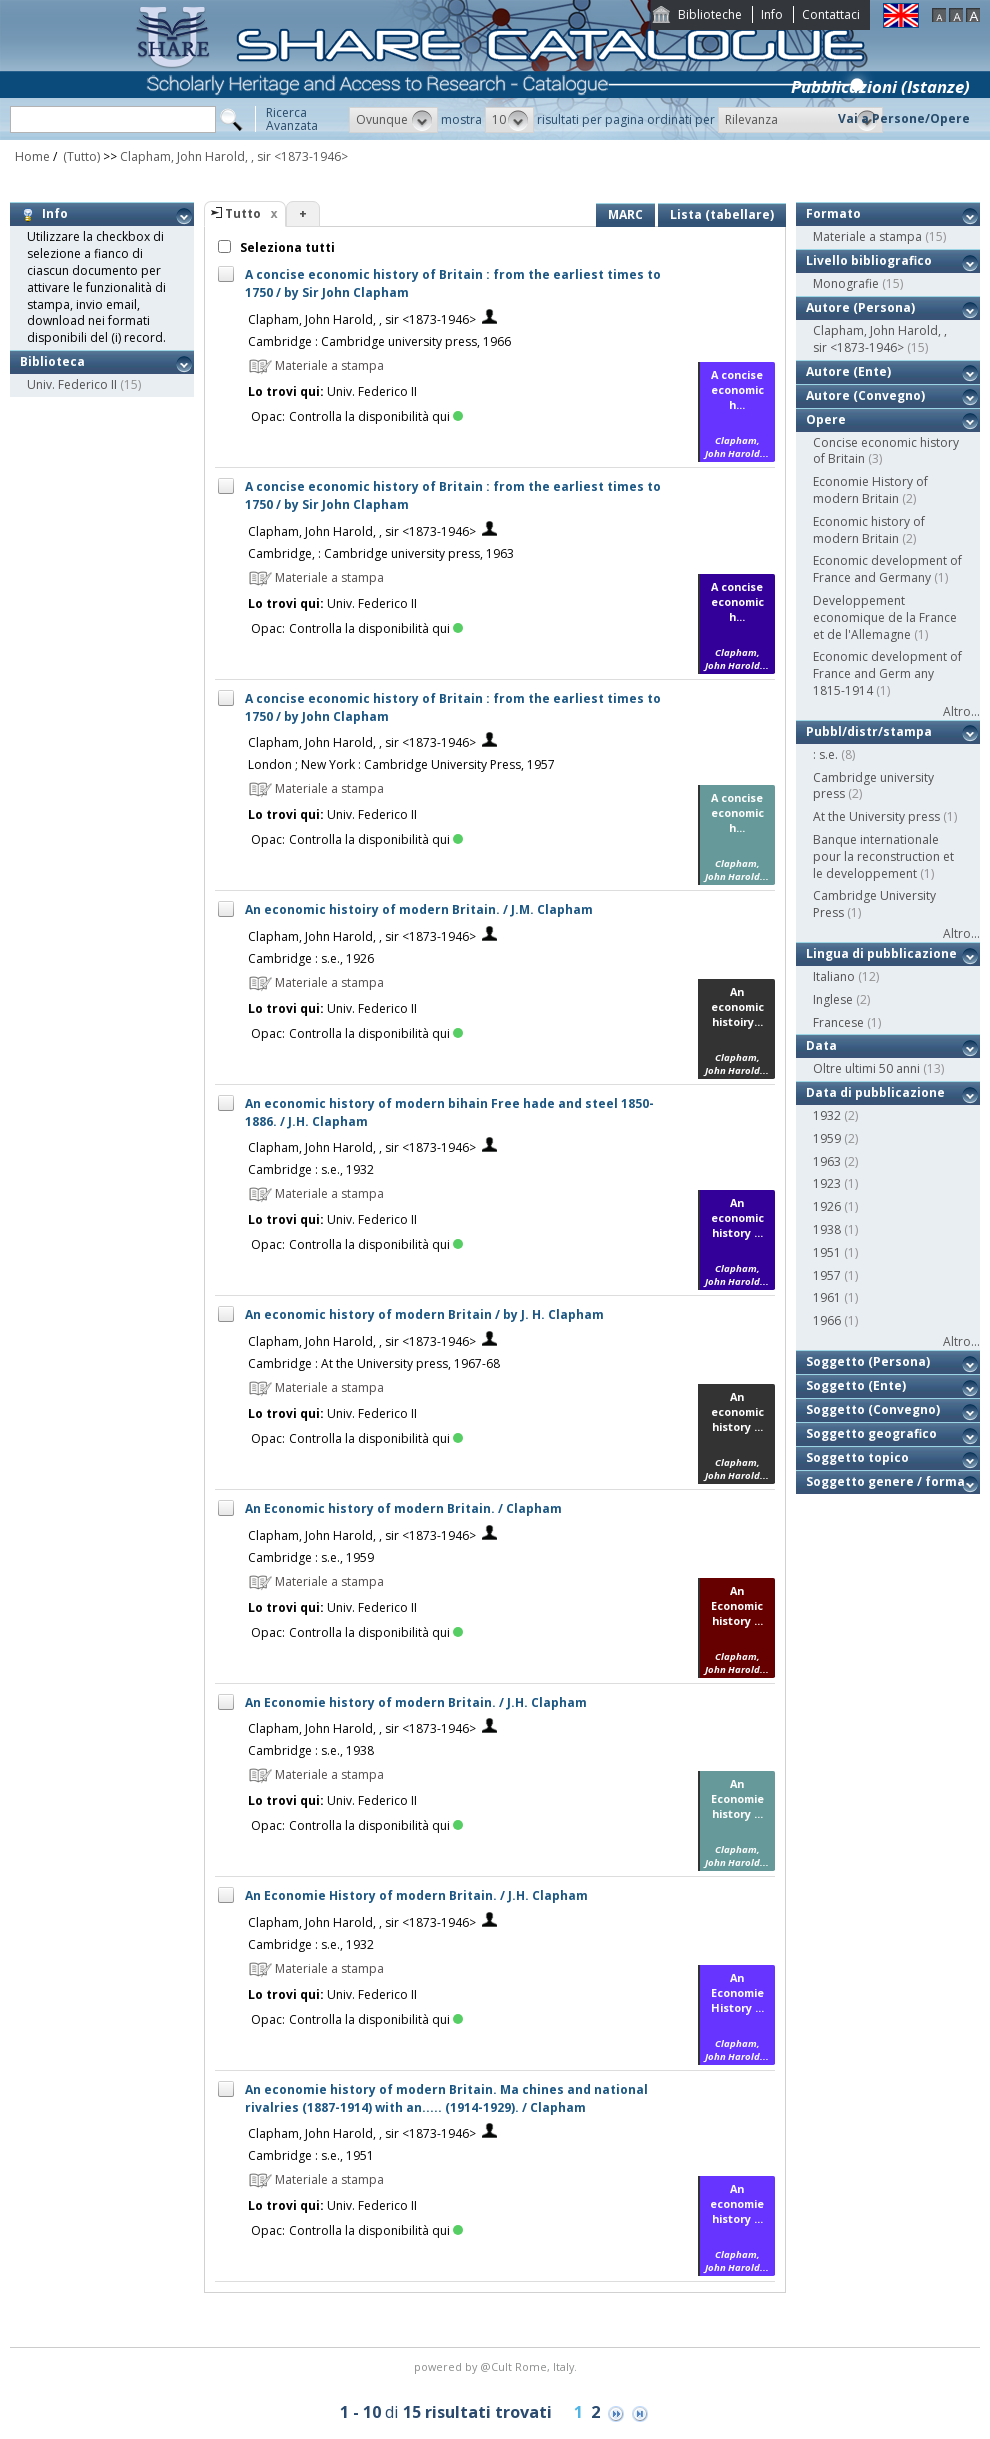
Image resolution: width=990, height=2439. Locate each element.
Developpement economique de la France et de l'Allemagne (885, 617)
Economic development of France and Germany (887, 569)
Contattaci (831, 14)
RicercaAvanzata (292, 119)
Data (821, 1045)
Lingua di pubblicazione (881, 953)
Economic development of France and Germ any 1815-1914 (887, 673)
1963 (827, 1161)
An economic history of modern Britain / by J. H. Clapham (424, 1314)
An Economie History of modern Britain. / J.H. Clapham (416, 1895)
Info (772, 14)
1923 (827, 1183)
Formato (833, 213)
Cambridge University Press (874, 904)
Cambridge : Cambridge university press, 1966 (379, 341)
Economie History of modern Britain (870, 490)
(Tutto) (80, 156)
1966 (827, 1320)
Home (32, 156)
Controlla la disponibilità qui (376, 416)
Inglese (833, 999)
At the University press (876, 816)
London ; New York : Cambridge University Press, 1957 (401, 764)
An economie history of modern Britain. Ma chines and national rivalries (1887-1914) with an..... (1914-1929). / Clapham (446, 2098)
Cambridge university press (873, 786)
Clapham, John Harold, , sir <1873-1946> (234, 156)
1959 (827, 1138)
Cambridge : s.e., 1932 (311, 1169)
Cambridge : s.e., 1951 (311, 2155)
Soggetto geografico (871, 1433)
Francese (838, 1022)
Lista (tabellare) (722, 214)
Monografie (846, 283)
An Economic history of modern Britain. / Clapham (403, 1508)
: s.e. (825, 754)
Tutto (243, 213)
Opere (826, 419)
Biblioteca (52, 361)
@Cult (497, 2366)
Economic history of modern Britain (869, 530)
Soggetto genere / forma (885, 1481)
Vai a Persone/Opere (904, 118)
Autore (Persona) (860, 307)
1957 (827, 1275)
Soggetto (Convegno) (873, 1409)
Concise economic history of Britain (886, 451)
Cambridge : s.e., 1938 (311, 1750)
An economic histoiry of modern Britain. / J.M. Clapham (419, 909)
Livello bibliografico (869, 260)
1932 (827, 1115)
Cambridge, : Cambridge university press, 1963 (381, 553)
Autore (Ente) (848, 371)
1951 (827, 1252)
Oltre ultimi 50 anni (866, 1068)
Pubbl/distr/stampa (869, 731)
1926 (827, 1206)
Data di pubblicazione (875, 1092)
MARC (625, 214)
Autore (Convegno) (865, 395)
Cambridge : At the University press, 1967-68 (374, 1363)
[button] (393, 120)
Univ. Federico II (72, 384)
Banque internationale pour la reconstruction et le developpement (883, 856)
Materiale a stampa (867, 236)
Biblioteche (710, 14)
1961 (827, 1297)
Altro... (961, 711)
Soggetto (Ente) (856, 1385)
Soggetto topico (857, 1457)
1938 (827, 1229)
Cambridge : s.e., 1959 (311, 1557)
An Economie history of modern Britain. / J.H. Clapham (416, 1702)
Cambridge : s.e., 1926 (311, 958)
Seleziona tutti (286, 247)
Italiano (834, 976)
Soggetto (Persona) (868, 1361)
